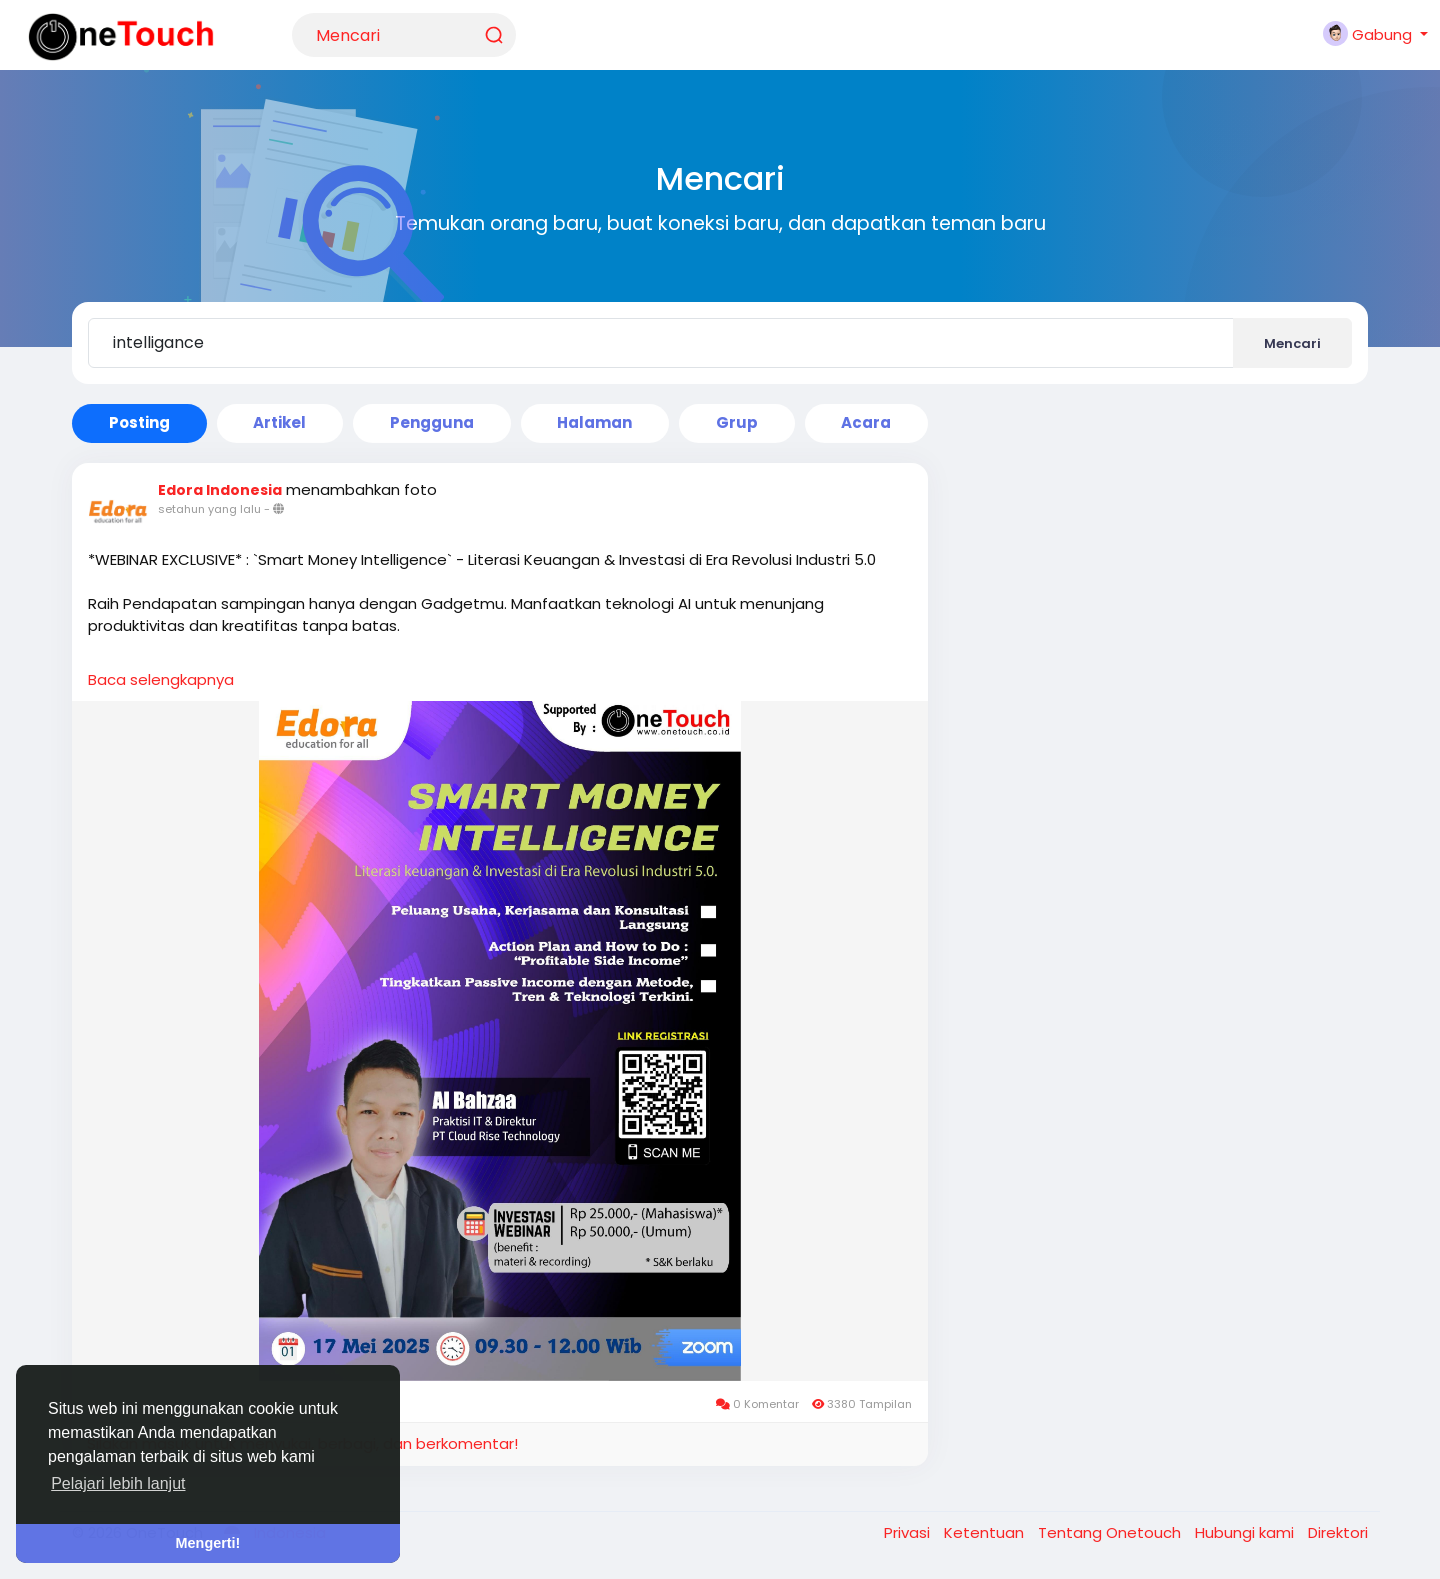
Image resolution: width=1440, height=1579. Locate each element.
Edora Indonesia (220, 490)
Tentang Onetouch (1111, 1532)
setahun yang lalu (209, 509)
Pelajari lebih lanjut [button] (118, 1483)
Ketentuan (986, 1532)
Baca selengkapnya (161, 679)
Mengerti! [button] (208, 1543)
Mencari (1292, 343)
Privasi (909, 1532)
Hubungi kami (1246, 1532)
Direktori (1338, 1532)
